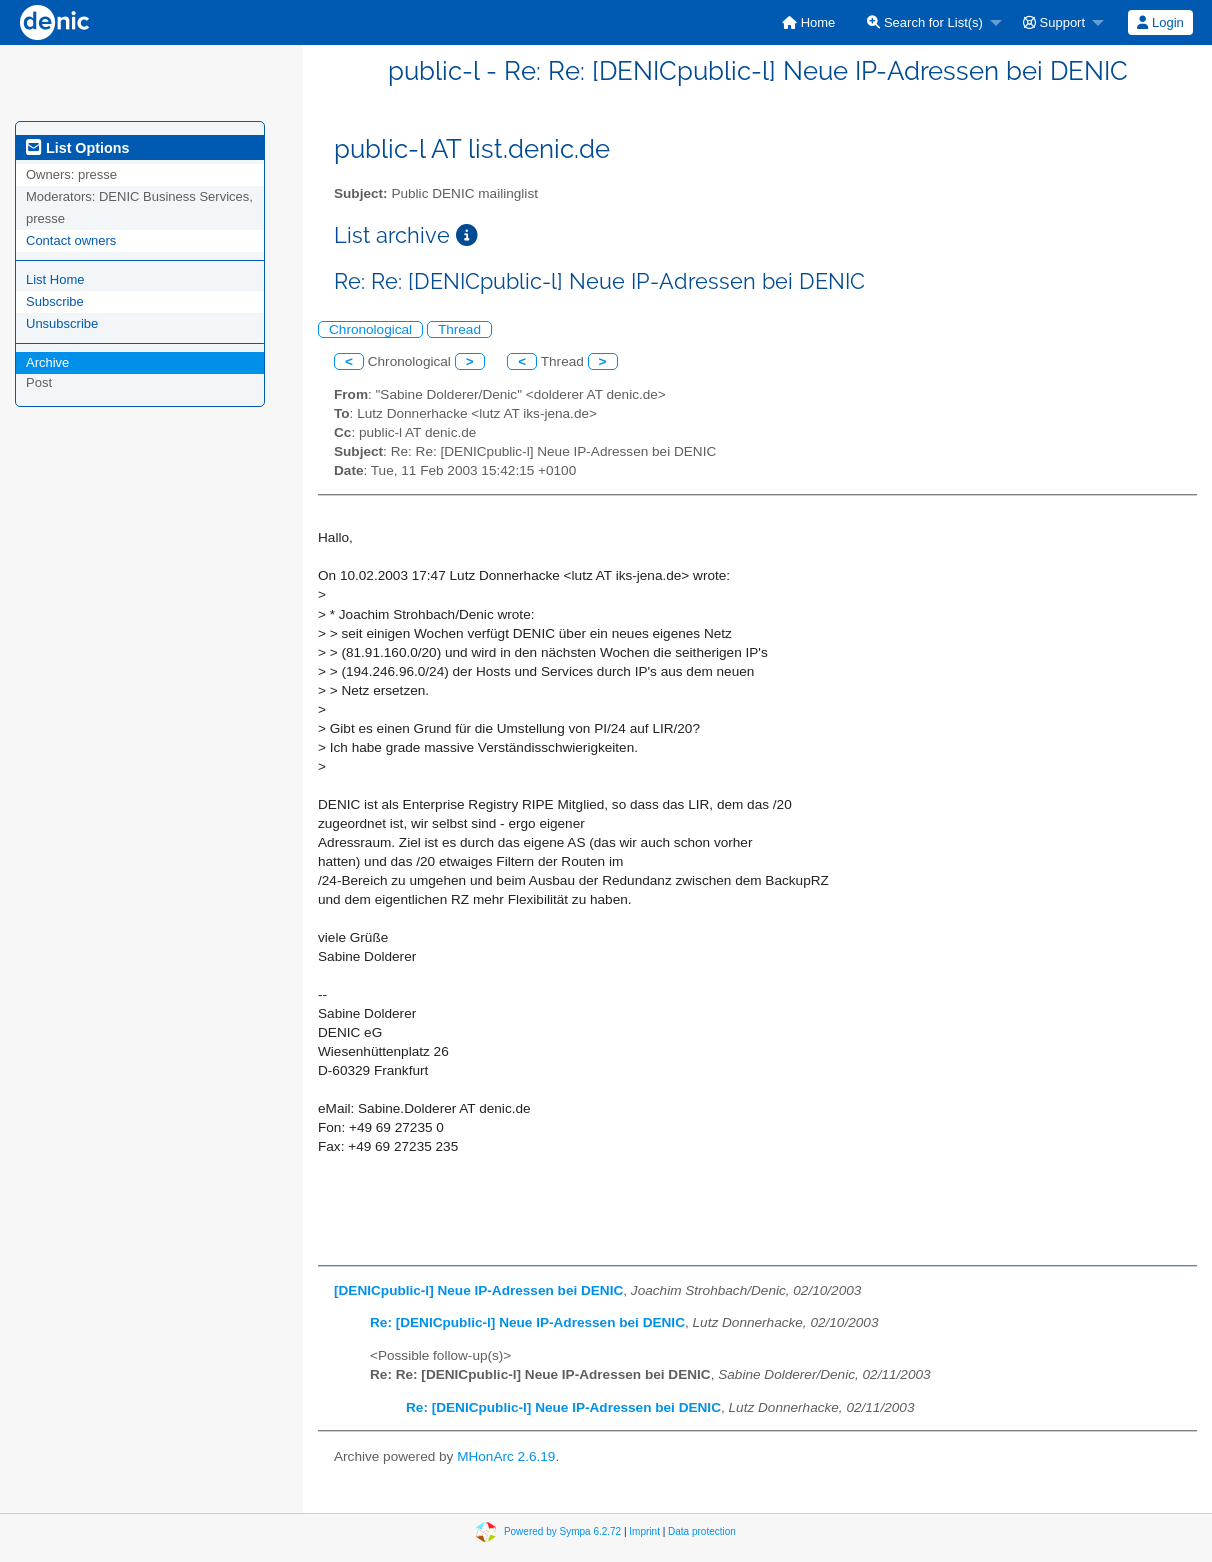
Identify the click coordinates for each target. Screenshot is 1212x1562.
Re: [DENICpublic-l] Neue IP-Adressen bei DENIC (527, 1322)
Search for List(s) (925, 22)
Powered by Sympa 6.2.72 (562, 1531)
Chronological (370, 329)
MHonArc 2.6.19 (506, 1456)
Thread (459, 329)
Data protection (702, 1531)
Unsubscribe (62, 323)
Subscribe (55, 301)
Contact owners (71, 240)
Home (808, 22)
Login (1160, 22)
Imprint (644, 1531)
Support (1054, 22)
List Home (55, 279)
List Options (77, 148)
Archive (47, 362)
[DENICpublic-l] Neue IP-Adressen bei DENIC (478, 1290)
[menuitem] (808, 22)
